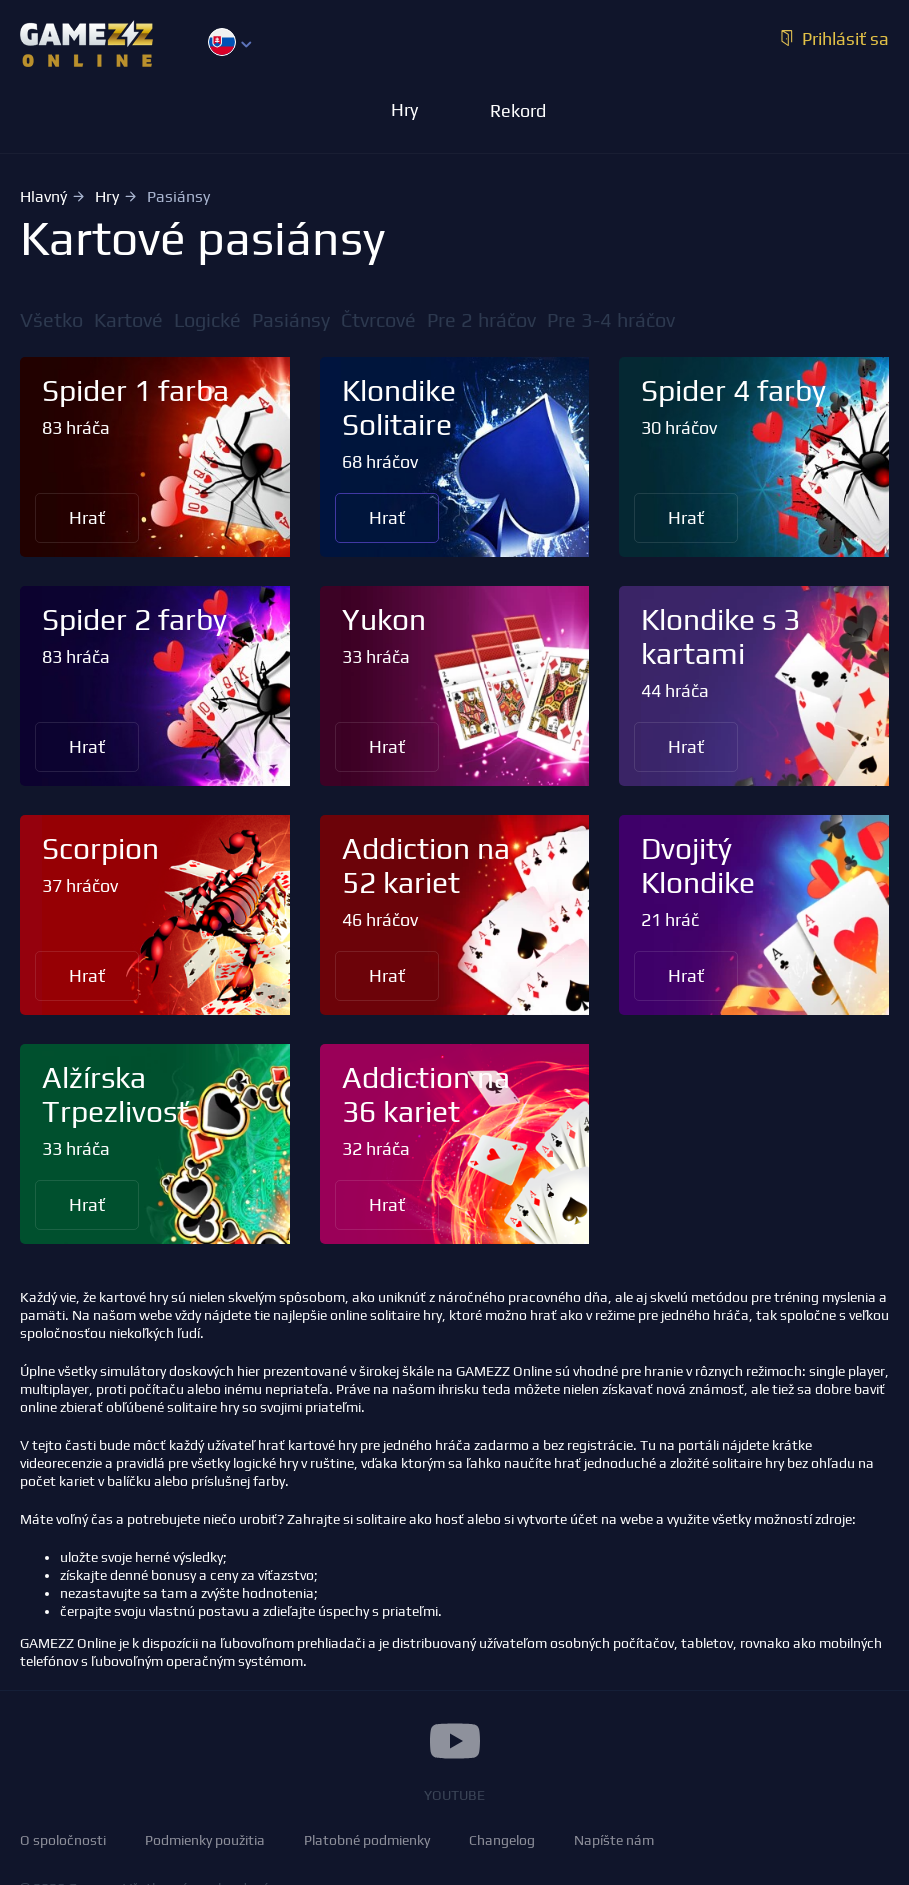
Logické (207, 319)
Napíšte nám (614, 1840)
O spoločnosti (63, 1840)
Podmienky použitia (205, 1840)
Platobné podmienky (367, 1840)
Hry (107, 196)
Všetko (51, 319)
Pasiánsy (291, 319)
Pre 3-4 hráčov (611, 319)
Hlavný (43, 196)
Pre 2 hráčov (481, 319)
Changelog (502, 1840)
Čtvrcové (378, 319)
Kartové (128, 319)
